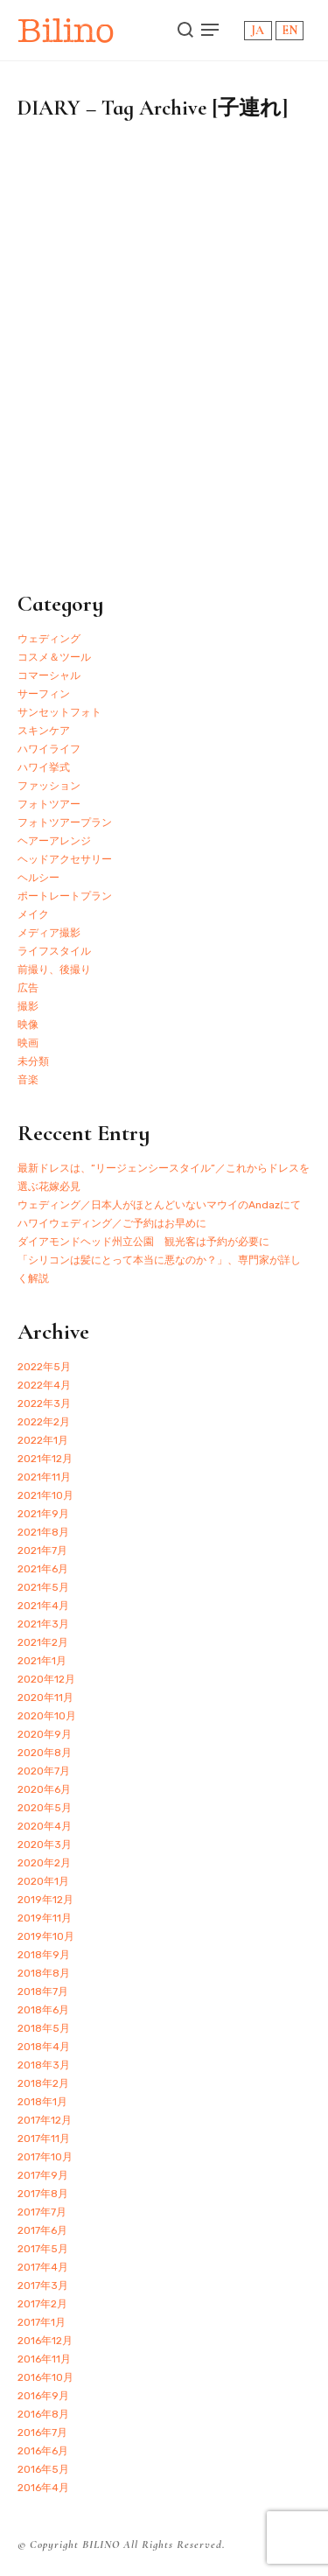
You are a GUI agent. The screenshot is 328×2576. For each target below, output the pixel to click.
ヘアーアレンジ (54, 841)
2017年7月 (41, 2212)
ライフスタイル (54, 951)
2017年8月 (42, 2194)
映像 (27, 1024)
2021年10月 (45, 1495)
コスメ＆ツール (54, 657)
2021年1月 (41, 1661)
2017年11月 (43, 2138)
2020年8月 (44, 1752)
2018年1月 (42, 2102)
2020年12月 (46, 1679)
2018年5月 (43, 2028)
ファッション (48, 786)
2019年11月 (44, 1918)
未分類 (33, 1061)
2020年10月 (46, 1716)
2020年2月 (44, 1863)
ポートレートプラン (64, 896)
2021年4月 (43, 1606)
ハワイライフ (48, 749)
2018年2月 (43, 2083)
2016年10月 (45, 2377)
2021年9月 (43, 1514)
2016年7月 (42, 2432)
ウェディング (48, 639)
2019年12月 (45, 1900)
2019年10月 (45, 1936)
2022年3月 (44, 1403)
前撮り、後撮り (54, 969)
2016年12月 (45, 2340)
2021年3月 (43, 1624)
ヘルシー (38, 878)
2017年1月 (41, 2322)
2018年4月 (43, 2046)
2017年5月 (42, 2249)
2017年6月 (42, 2230)
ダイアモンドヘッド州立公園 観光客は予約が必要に (143, 1242)
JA (257, 30)
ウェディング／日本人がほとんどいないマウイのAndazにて (159, 1205)
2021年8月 (43, 1532)
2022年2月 (43, 1422)
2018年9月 (43, 1955)
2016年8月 (43, 2414)
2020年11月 (45, 1697)
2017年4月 (42, 2267)
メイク (33, 914)
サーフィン (43, 694)
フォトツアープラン (64, 822)
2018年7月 (42, 1991)
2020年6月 (44, 1789)
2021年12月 (45, 1458)
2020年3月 (44, 1844)
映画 (27, 1043)
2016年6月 (42, 2451)
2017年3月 (42, 2285)
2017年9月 (42, 2175)
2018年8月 (43, 1973)
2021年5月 (43, 1587)
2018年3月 (43, 2065)
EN (289, 30)
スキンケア (43, 730)
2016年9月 (43, 2396)
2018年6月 (43, 2010)
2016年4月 (43, 2488)
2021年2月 (42, 1642)
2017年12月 (44, 2120)
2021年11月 (44, 1477)
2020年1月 (43, 1881)
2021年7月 (42, 1550)
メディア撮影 (48, 933)
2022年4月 (44, 1385)
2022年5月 (44, 1367)
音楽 (27, 1080)
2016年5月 (43, 2469)
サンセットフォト (59, 712)
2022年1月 (42, 1440)
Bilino (66, 30)
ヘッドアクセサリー (64, 859)
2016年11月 (44, 2359)
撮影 (27, 1006)
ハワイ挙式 (43, 767)
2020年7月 (43, 1771)
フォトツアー (48, 804)
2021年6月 (42, 1569)
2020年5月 (44, 1808)
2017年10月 (45, 2157)
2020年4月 (44, 1826)
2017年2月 (42, 2304)
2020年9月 (44, 1734)
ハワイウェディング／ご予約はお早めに (111, 1223)
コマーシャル (48, 675)
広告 (27, 988)
